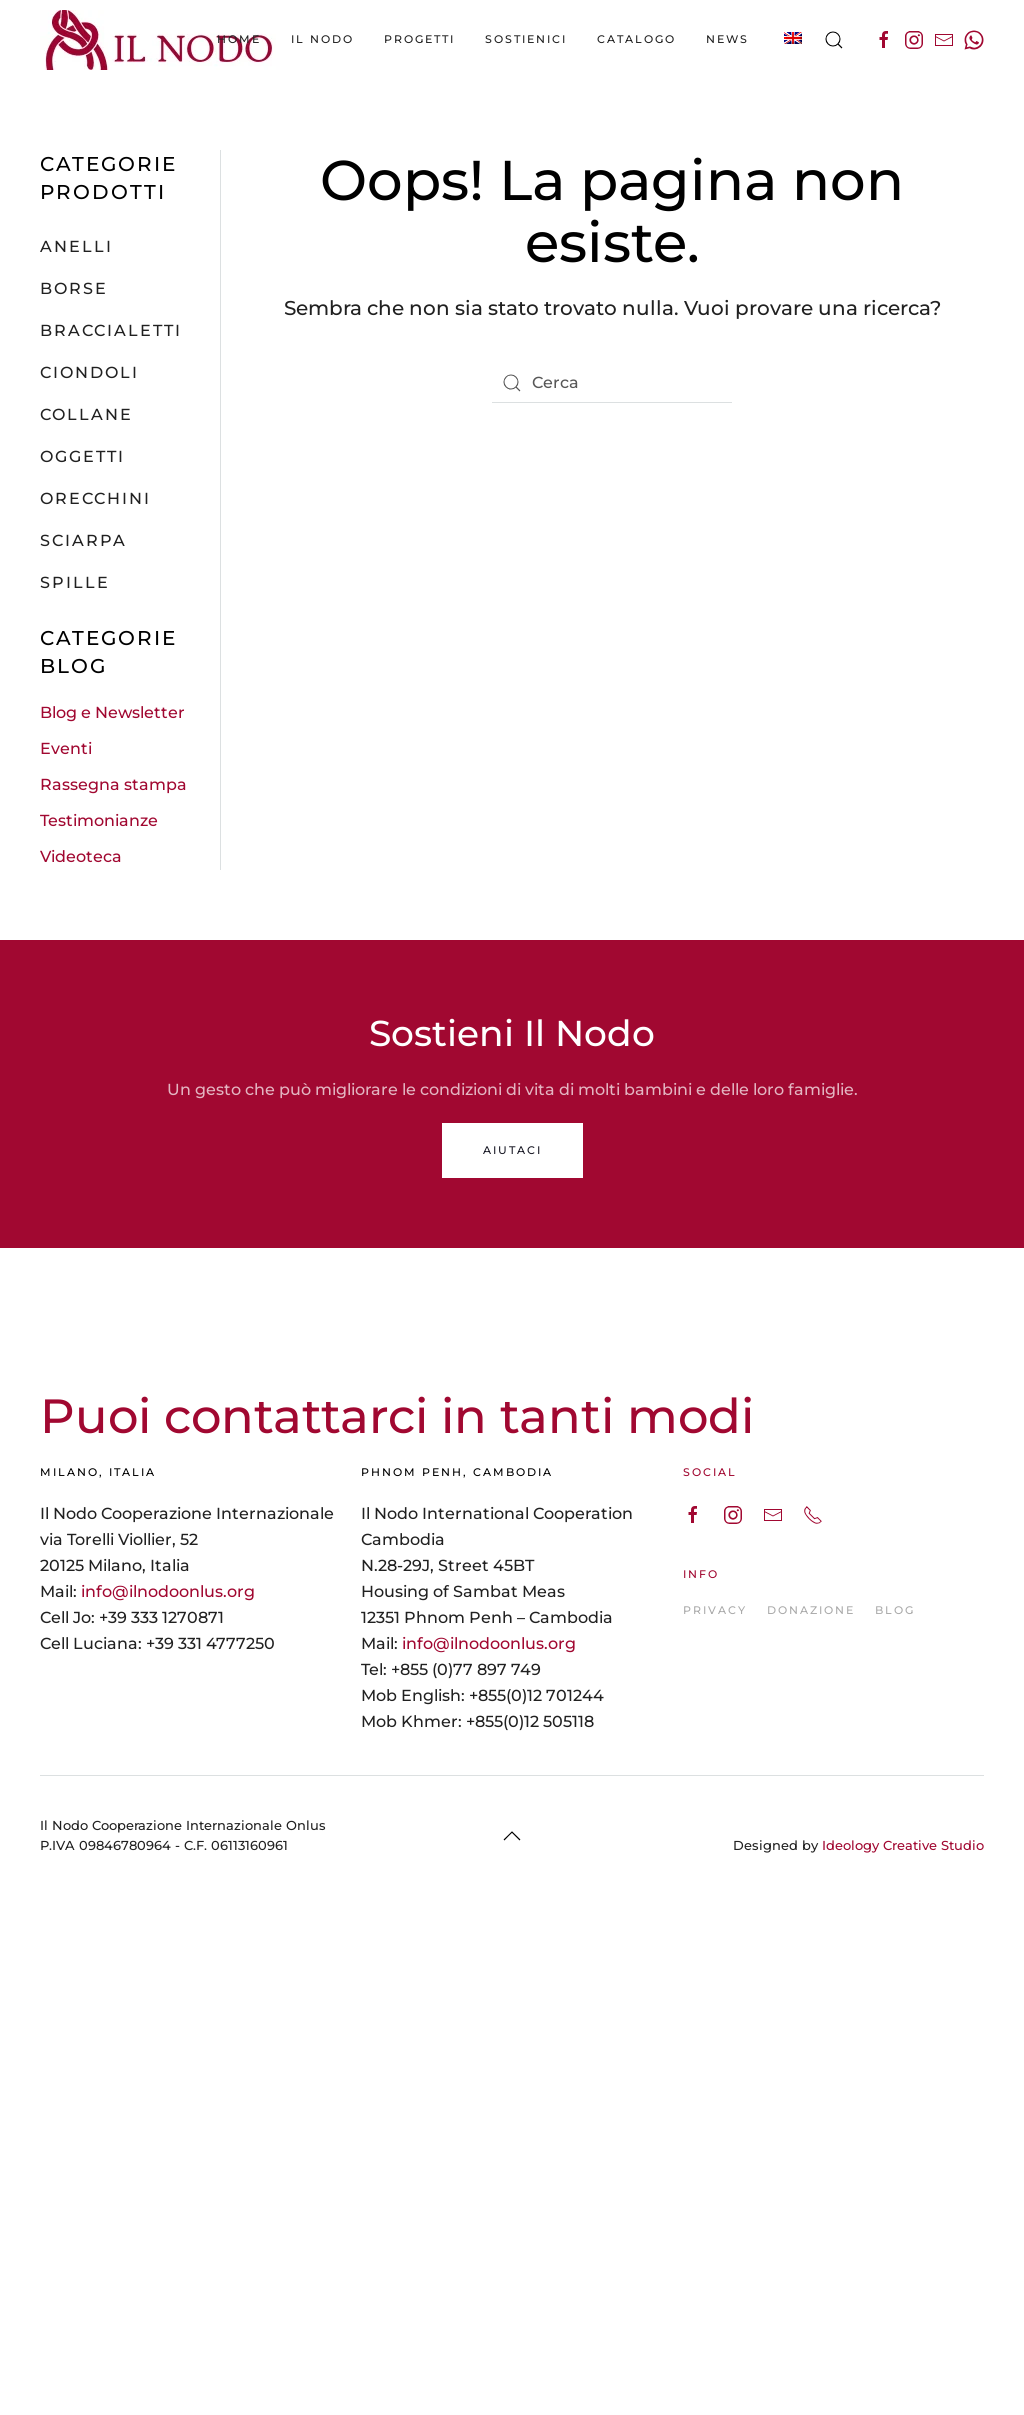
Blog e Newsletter (112, 712)
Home (239, 39)
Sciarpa (83, 540)
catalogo (636, 39)
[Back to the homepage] (160, 40)
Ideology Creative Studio (903, 1845)
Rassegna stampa (113, 784)
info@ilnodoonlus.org (168, 1591)
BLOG (895, 1610)
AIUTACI (512, 1150)
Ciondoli (89, 372)
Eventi (66, 748)
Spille (75, 582)
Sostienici (526, 39)
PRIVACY (715, 1610)
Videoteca (81, 856)
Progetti (419, 39)
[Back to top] (512, 1836)
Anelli (76, 246)
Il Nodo (322, 39)
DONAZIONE (811, 1610)
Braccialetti (111, 330)
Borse (74, 288)
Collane (86, 414)
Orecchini (95, 498)
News (727, 39)
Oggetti (82, 456)
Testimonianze (99, 820)
